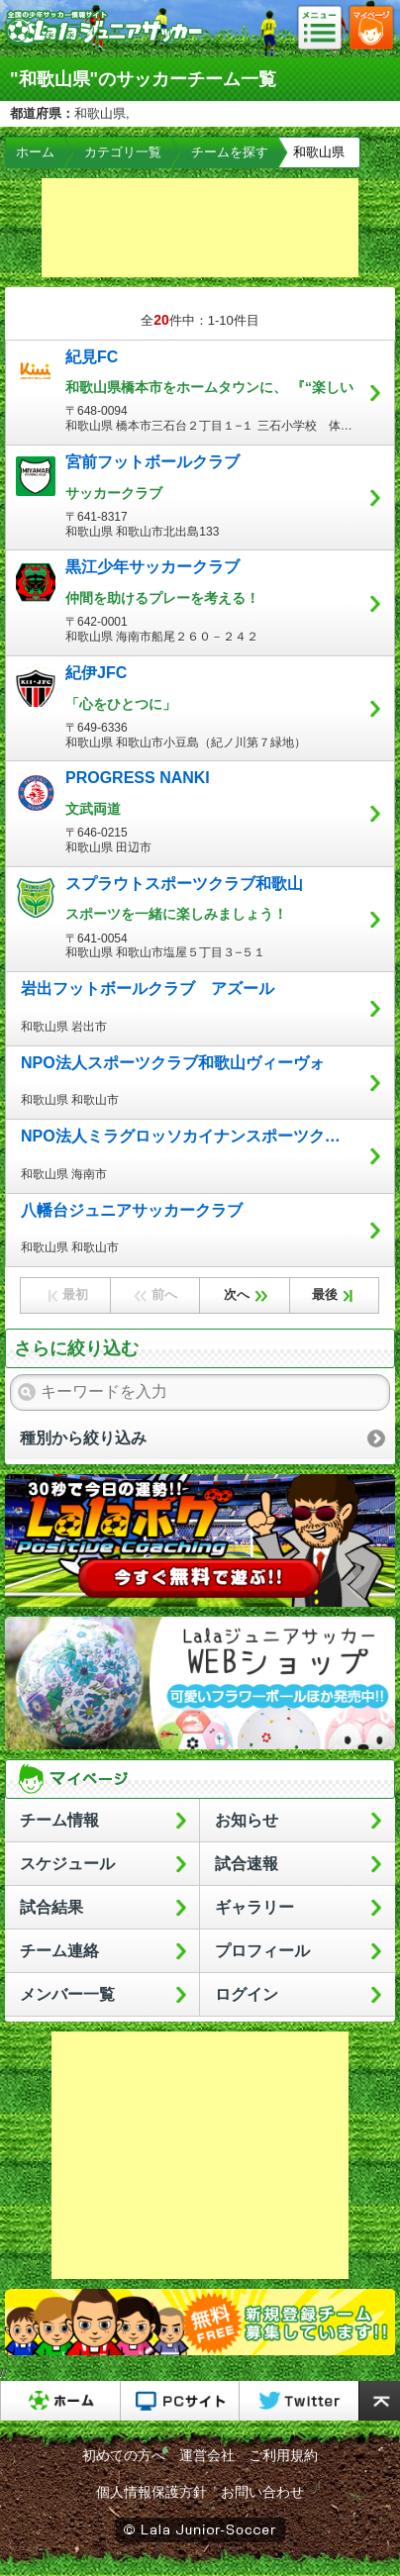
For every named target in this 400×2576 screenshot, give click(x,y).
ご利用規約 (283, 2455)
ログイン (246, 1994)
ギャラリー (254, 1907)
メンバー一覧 (67, 1994)
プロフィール (262, 1950)
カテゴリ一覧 (122, 152)
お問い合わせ (262, 2492)
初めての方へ (123, 2455)
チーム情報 (59, 1820)
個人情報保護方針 (151, 2492)
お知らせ (246, 1820)
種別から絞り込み (83, 1438)
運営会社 (207, 2455)
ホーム (35, 152)
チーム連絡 (59, 1950)
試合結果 (51, 1907)
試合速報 (246, 1863)
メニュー (326, 28)
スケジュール (67, 1863)
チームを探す (229, 152)
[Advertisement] (200, 227)
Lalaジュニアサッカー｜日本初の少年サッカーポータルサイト (104, 43)
